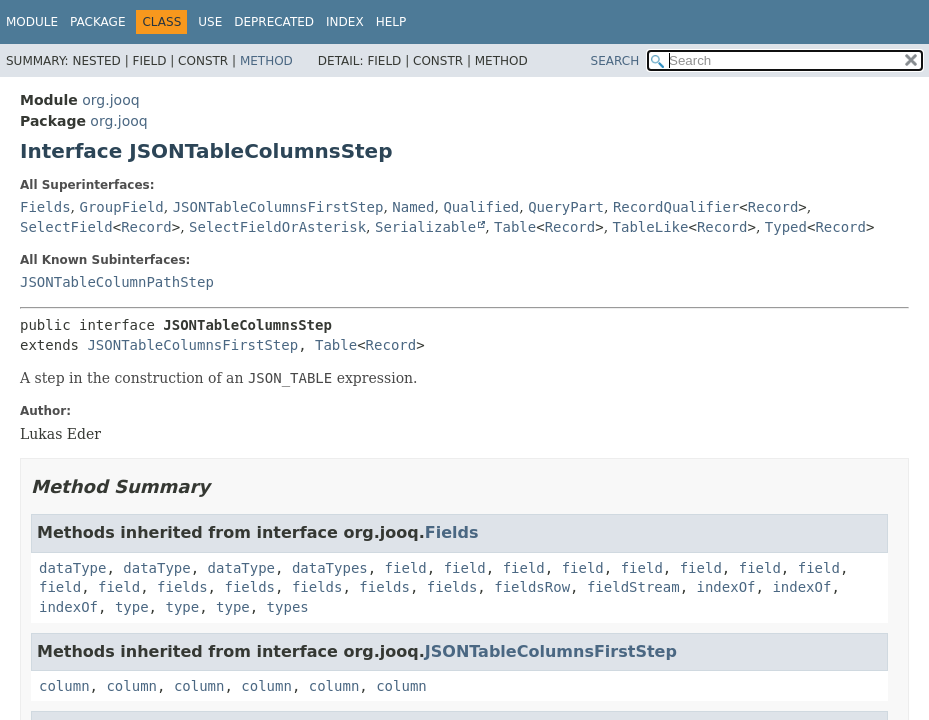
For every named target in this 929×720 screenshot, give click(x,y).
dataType (72, 568)
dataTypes (330, 568)
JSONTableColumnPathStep (117, 282)
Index (345, 22)
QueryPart (566, 207)
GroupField (121, 207)
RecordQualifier (676, 207)
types (288, 607)
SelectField (66, 227)
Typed (786, 227)
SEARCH (615, 61)
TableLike (651, 227)
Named (413, 207)
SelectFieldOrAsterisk (277, 227)
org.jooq (110, 100)
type (132, 607)
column (64, 686)
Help (391, 22)
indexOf (726, 587)
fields (182, 587)
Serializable (425, 227)
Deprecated (274, 22)
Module (32, 22)
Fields (45, 207)
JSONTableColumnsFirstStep (278, 207)
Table (515, 227)
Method (266, 61)
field (406, 568)
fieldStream (633, 587)
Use (210, 22)
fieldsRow (532, 587)
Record (773, 207)
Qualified (481, 207)
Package (97, 22)
